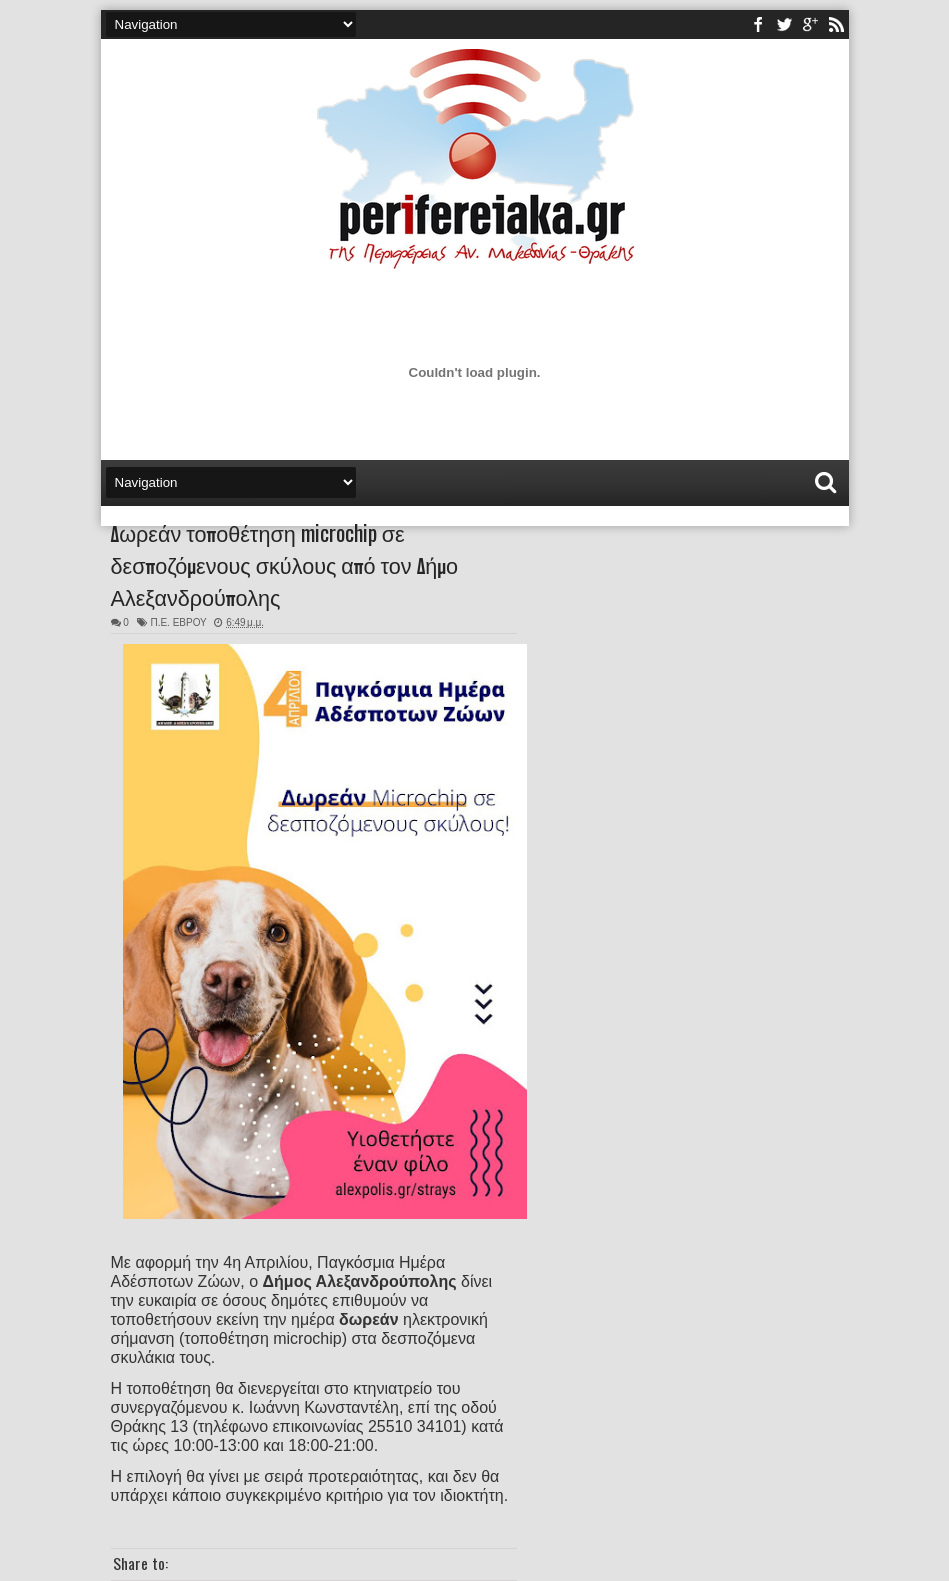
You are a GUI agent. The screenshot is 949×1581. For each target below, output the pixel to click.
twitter (784, 24)
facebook (758, 24)
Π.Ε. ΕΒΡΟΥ (178, 622)
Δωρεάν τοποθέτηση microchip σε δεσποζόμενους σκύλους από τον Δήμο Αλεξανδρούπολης (285, 564)
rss (836, 24)
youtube (810, 24)
